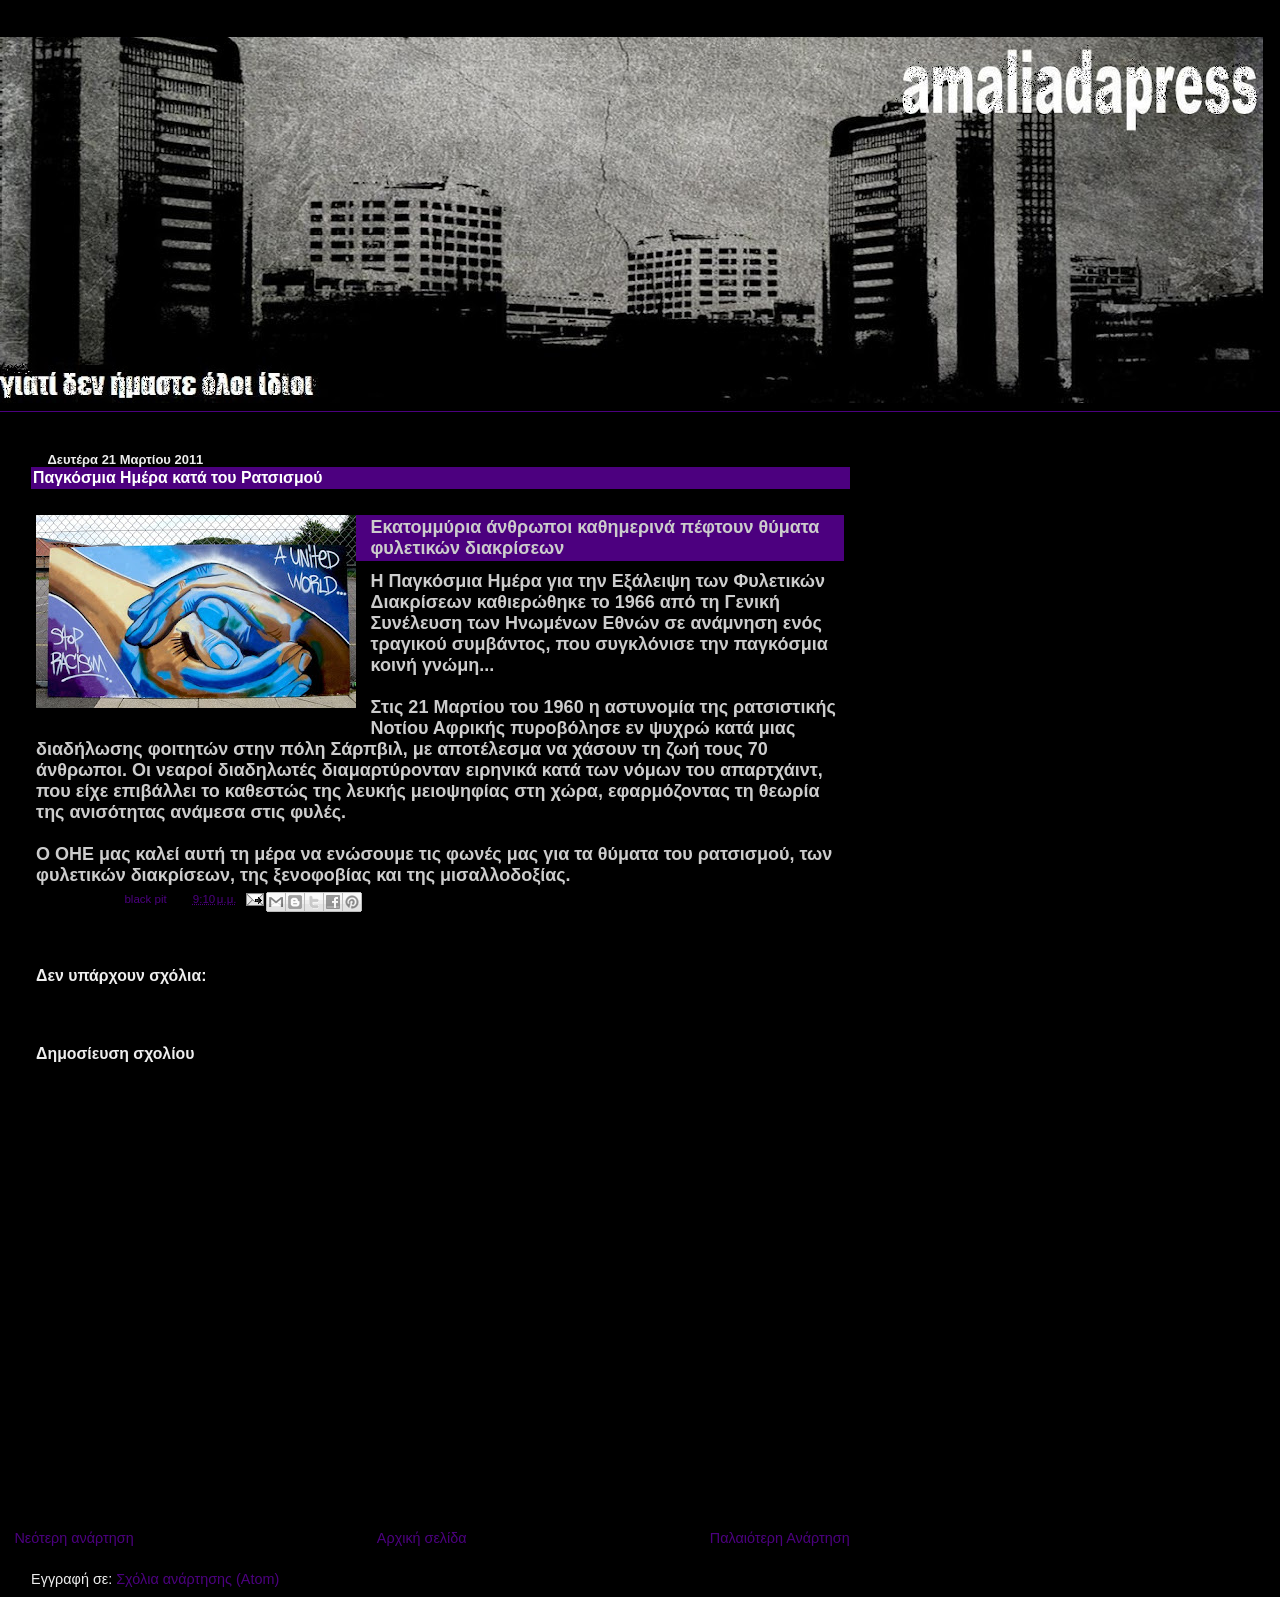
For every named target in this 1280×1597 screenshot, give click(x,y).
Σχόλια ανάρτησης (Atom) (197, 1579)
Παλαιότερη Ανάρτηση (780, 1538)
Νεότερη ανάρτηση (73, 1538)
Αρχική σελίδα (422, 1538)
